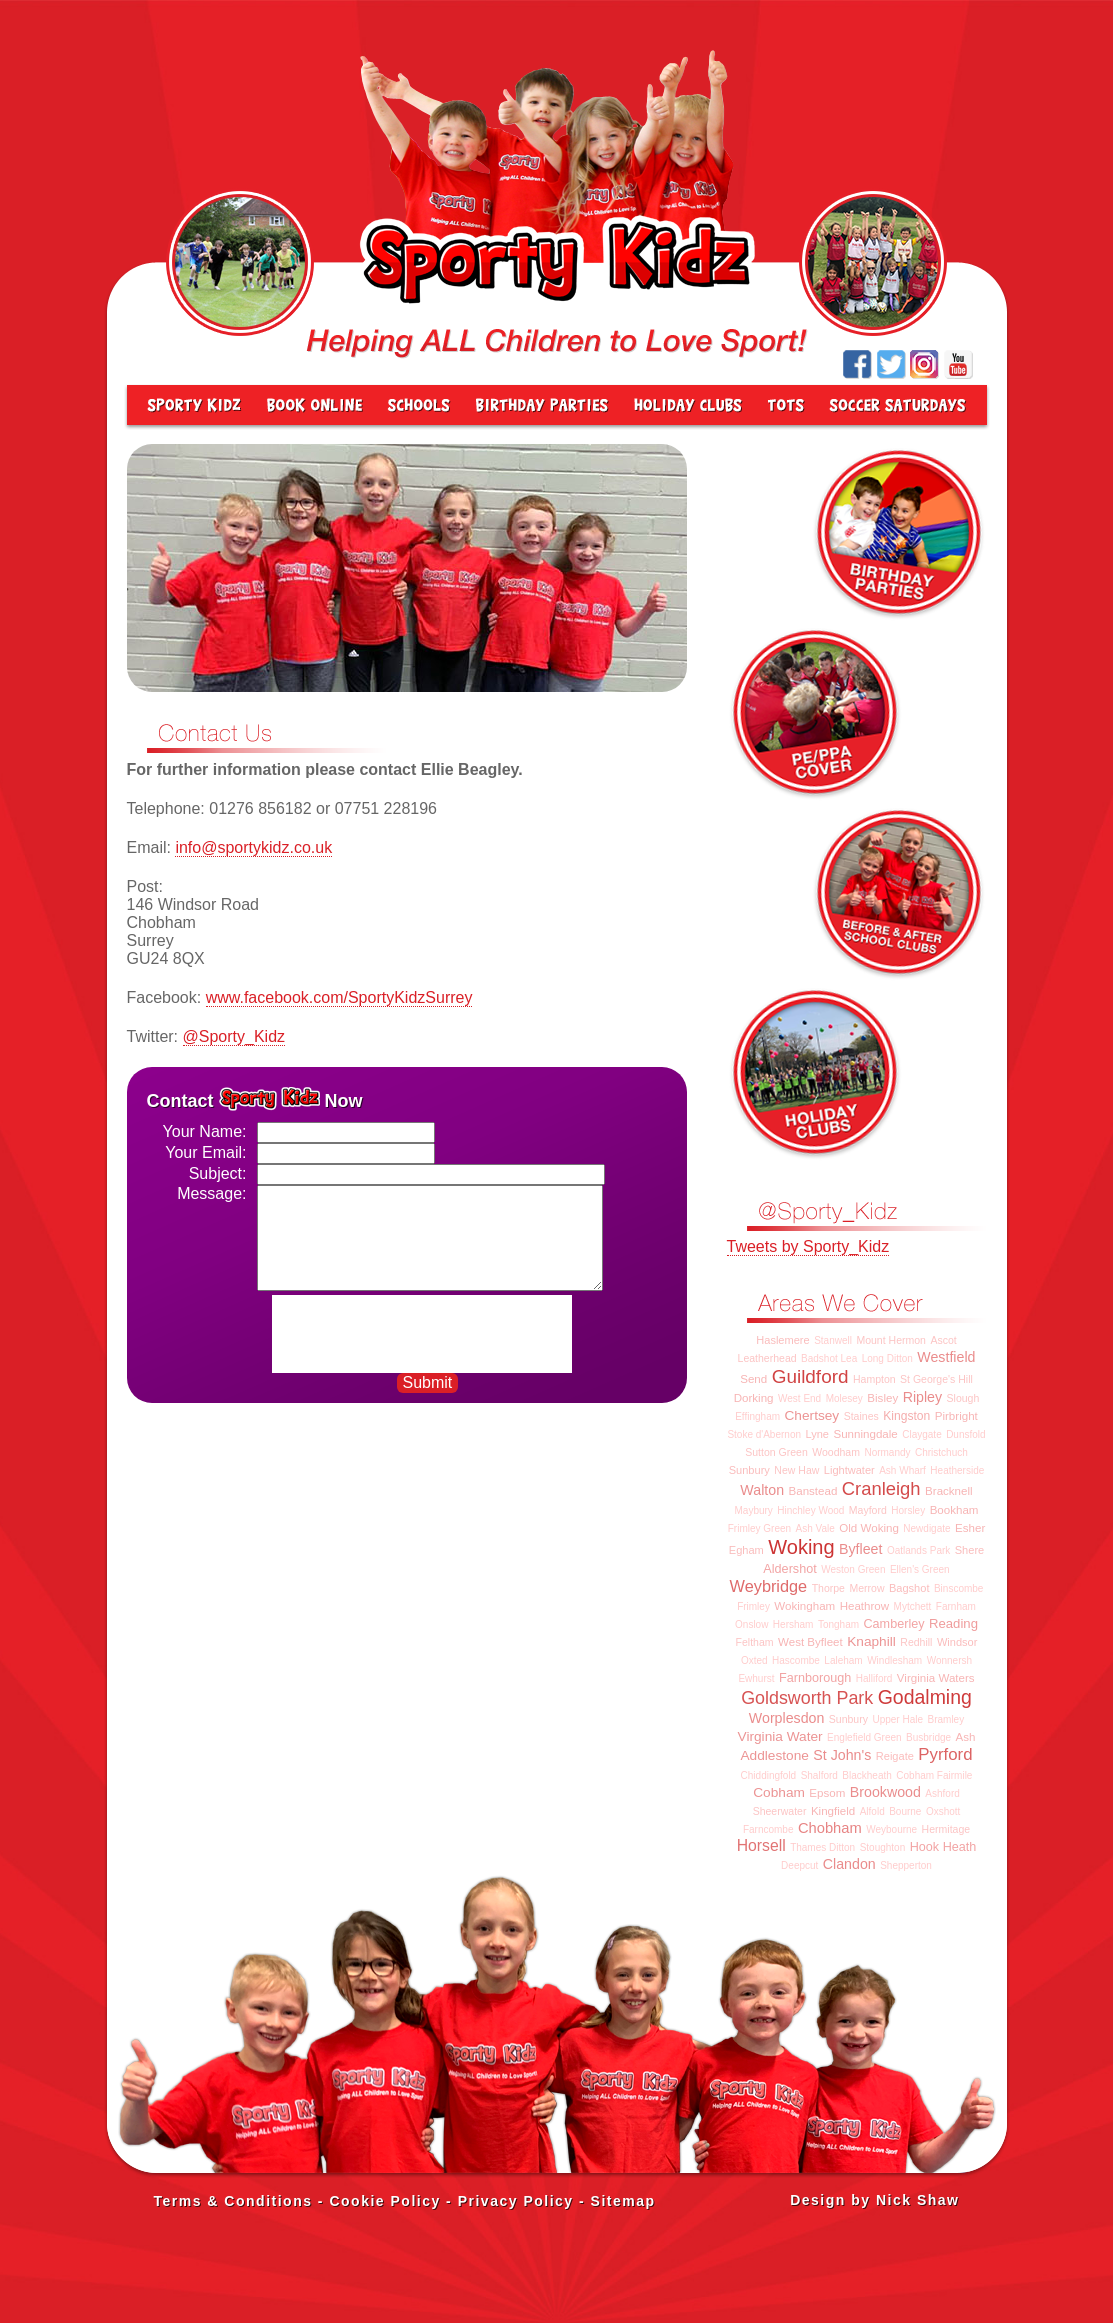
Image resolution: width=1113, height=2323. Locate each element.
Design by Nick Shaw (874, 2200)
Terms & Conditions (233, 2201)
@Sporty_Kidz (234, 1036)
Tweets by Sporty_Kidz (808, 1246)
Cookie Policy (384, 2201)
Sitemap (623, 2201)
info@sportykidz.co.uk (253, 847)
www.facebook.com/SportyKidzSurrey (339, 997)
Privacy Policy (516, 2201)
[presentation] (424, 1334)
